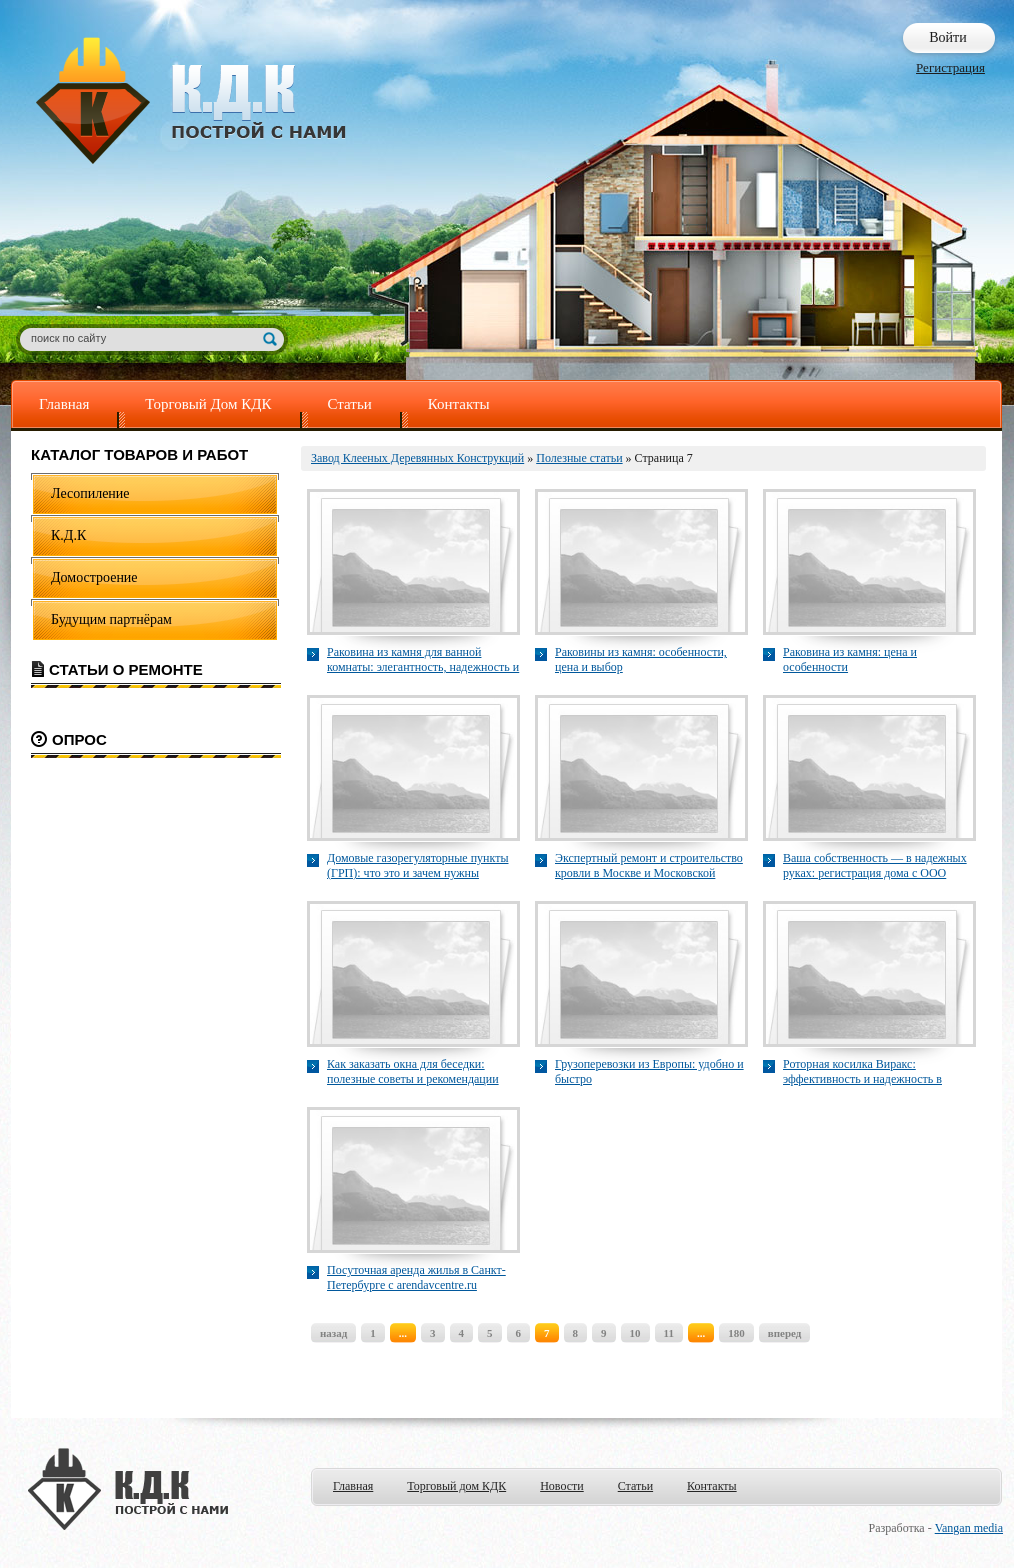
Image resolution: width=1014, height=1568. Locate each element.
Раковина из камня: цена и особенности (850, 659)
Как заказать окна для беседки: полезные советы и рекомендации (413, 1071)
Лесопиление (90, 493)
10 (635, 1333)
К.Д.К (68, 535)
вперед (785, 1333)
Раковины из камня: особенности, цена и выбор (641, 659)
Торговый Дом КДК (208, 404)
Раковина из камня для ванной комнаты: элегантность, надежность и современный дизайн (423, 660)
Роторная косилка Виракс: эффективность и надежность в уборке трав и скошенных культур (869, 1072)
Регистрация (950, 67)
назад (333, 1333)
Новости (562, 1486)
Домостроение (94, 577)
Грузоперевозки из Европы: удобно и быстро (649, 1071)
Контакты (459, 404)
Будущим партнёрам (111, 619)
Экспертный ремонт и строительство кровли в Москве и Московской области (649, 866)
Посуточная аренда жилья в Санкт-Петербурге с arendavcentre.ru (416, 1277)
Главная (64, 404)
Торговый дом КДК (456, 1486)
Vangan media (969, 1528)
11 (669, 1333)
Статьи (350, 404)
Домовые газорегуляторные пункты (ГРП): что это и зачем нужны (417, 865)
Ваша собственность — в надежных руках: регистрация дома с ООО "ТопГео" (875, 866)
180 (736, 1333)
